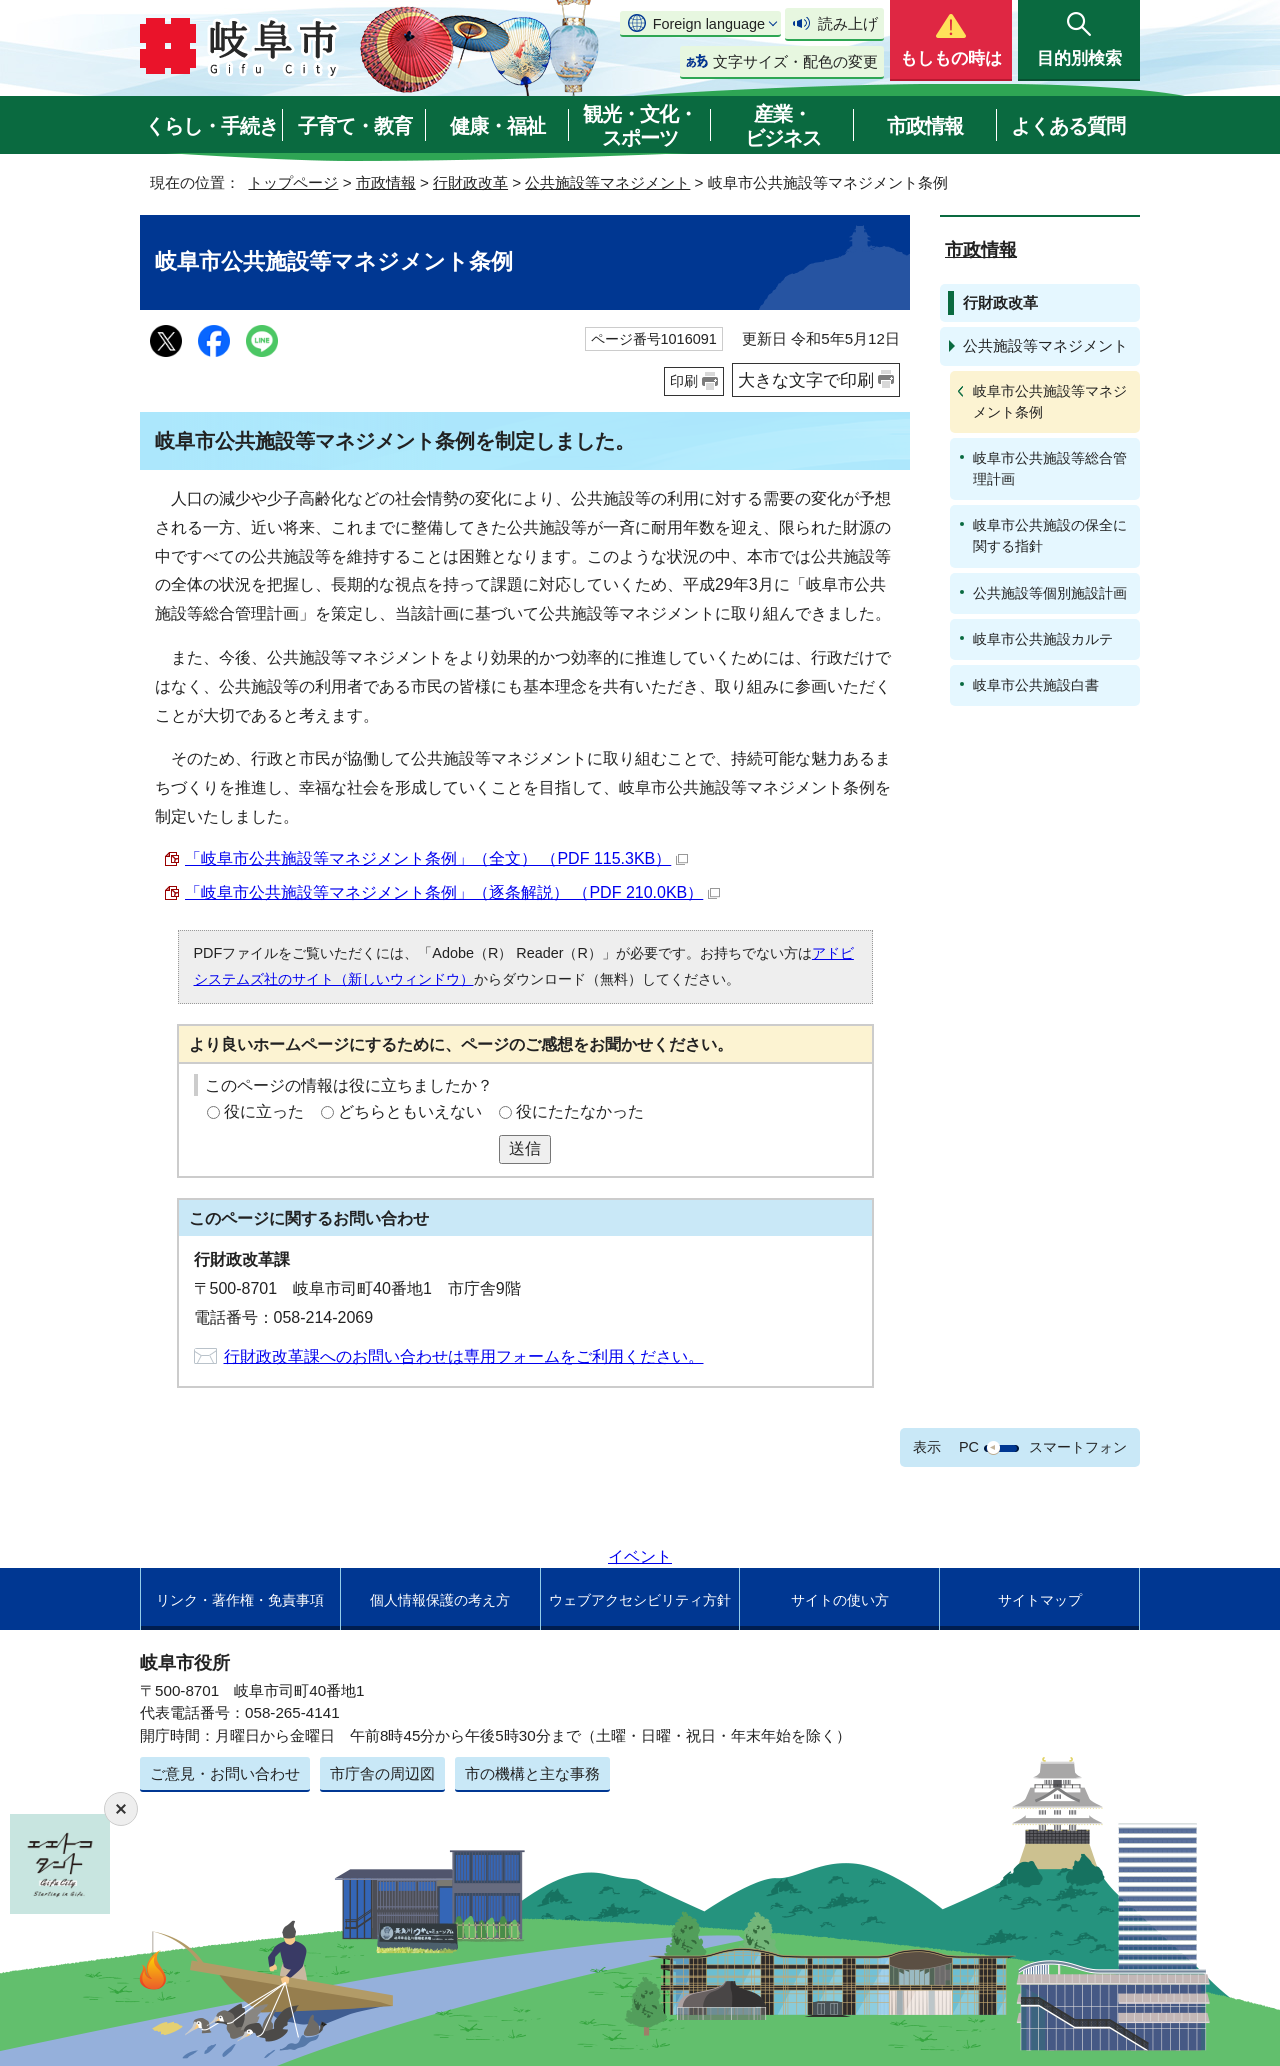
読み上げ (848, 23)
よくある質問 (1068, 126)
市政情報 (925, 126)
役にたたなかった (580, 1111)
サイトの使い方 (840, 1600)
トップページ (293, 182)
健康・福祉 (497, 126)
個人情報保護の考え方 (440, 1600)
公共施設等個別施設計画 (1050, 593)
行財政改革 (470, 182)
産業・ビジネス (783, 126)
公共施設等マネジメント (607, 182)
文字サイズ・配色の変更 (795, 61)
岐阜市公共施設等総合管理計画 (1050, 468)
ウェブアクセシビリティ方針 (640, 1600)
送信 (525, 1148)
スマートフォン (1078, 1447)
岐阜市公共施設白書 (1036, 685)
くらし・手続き (211, 126)
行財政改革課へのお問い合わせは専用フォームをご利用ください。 (464, 1356)
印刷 (684, 381)
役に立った (264, 1111)
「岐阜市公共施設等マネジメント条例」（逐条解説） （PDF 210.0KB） (452, 892)
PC (969, 1447)
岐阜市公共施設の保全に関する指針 (1050, 535)
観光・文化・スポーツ (640, 126)
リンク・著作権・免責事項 (240, 1600)
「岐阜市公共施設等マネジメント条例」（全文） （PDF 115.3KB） (436, 858)
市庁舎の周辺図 (382, 1773)
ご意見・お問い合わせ (225, 1773)
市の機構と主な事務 (532, 1773)
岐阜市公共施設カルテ (1043, 639)
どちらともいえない (410, 1111)
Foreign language (709, 24)
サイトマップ (1040, 1600)
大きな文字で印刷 (806, 380)
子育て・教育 (355, 126)
